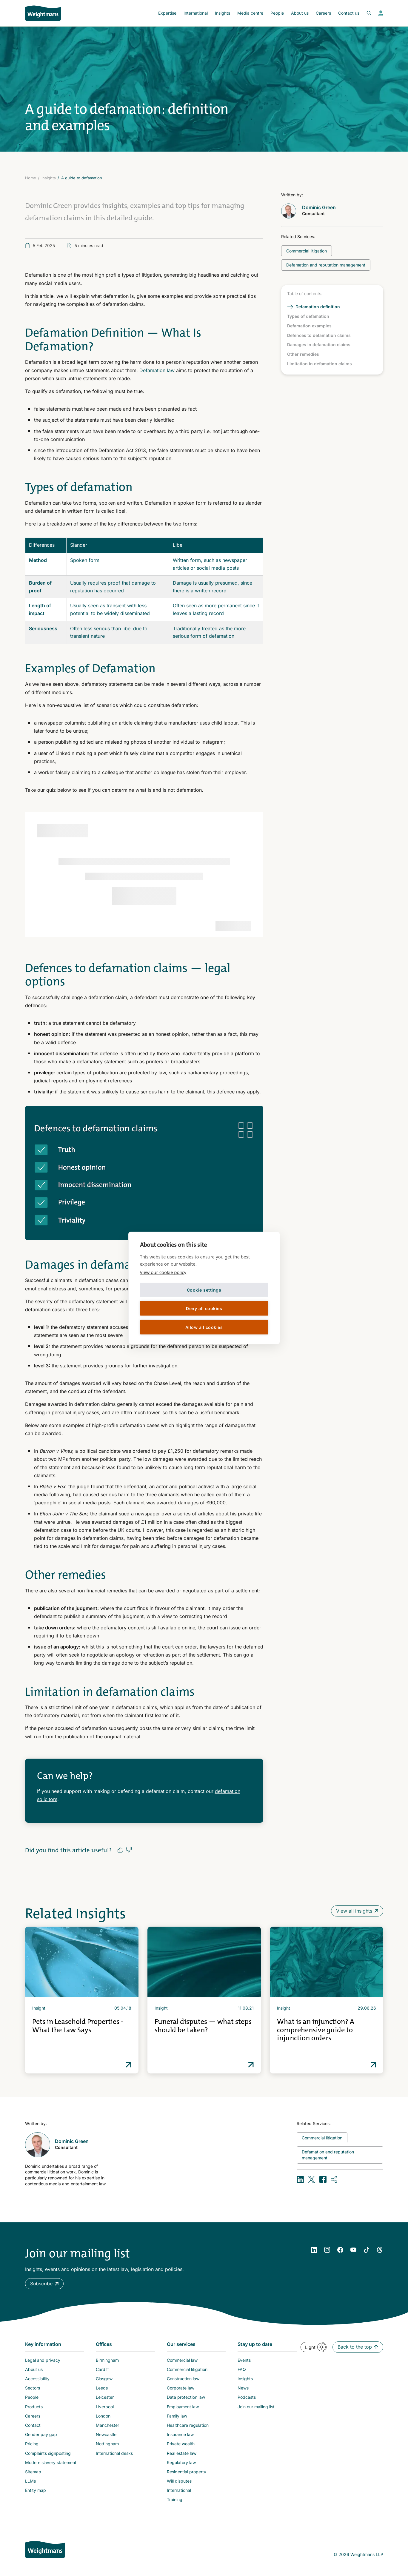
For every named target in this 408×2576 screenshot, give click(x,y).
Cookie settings (204, 1289)
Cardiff (102, 2369)
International (196, 13)
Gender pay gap (41, 2434)
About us (300, 13)
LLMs (30, 2480)
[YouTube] (353, 2249)
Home (30, 177)
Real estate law (181, 2453)
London (103, 2415)
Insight (38, 2007)
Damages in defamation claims (318, 344)
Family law (177, 2415)
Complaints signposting (48, 2453)
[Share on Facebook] (323, 2179)
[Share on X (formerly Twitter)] (311, 2179)
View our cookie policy (163, 1272)
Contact (33, 2425)
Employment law (183, 2406)
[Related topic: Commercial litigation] (306, 251)
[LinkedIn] (314, 2249)
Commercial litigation (187, 2369)
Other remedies (303, 354)
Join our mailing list (256, 2406)
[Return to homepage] (43, 13)
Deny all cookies (204, 1308)
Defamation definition (317, 306)
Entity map (35, 2490)
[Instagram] (327, 2249)
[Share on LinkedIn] (300, 2179)
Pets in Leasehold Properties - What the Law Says (77, 2026)
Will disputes (179, 2480)
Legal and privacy (42, 2360)
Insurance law (180, 2434)
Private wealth (181, 2443)
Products (34, 2406)
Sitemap (33, 2471)
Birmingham (107, 2360)
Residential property (186, 2471)
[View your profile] (380, 13)
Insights (222, 13)
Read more (128, 2064)
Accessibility (37, 2378)
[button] (44, 2283)
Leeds (102, 2387)
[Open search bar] (365, 13)
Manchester (107, 2425)
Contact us (348, 13)
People (277, 13)
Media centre (250, 13)
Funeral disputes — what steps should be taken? (203, 2026)
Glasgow (104, 2378)
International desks (114, 2453)
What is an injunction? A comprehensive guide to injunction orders (315, 2030)
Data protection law (186, 2397)
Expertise (167, 13)
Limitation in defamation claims (319, 363)
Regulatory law (181, 2462)
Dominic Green (319, 207)
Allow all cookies (204, 1326)
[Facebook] (340, 2249)
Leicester (105, 2397)
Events (244, 2360)
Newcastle (106, 2434)
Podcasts (247, 2397)
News (243, 2387)
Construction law (183, 2378)
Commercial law (182, 2360)
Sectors (32, 2387)
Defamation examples (309, 325)
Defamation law (157, 370)
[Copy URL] (334, 2179)
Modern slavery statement (50, 2462)
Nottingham (107, 2443)
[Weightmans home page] (45, 2549)
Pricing (32, 2443)
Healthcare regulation (188, 2425)
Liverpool (105, 2406)
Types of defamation (308, 316)
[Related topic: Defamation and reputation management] (325, 265)
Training (174, 2499)
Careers (323, 13)
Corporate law (180, 2387)
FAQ (242, 2369)
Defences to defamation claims (319, 335)
